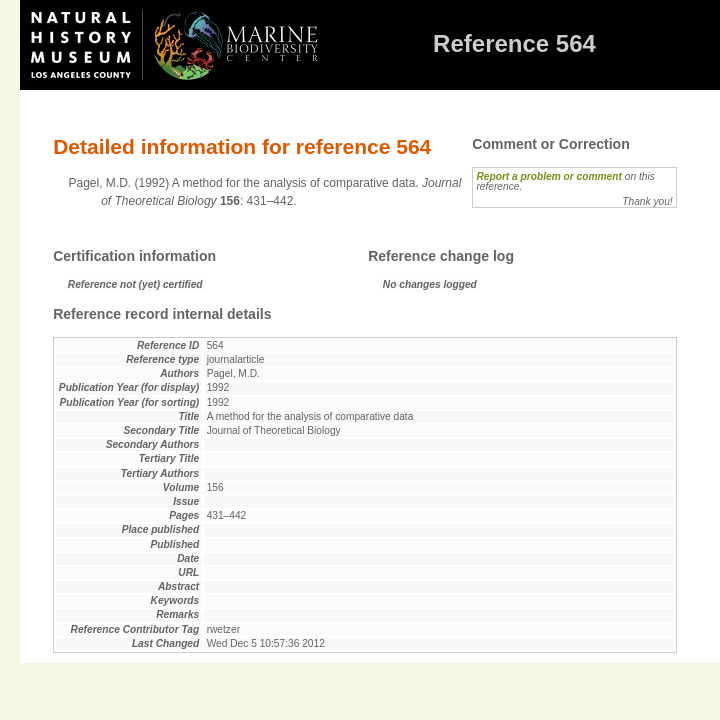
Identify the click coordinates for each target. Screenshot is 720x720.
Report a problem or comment (548, 176)
